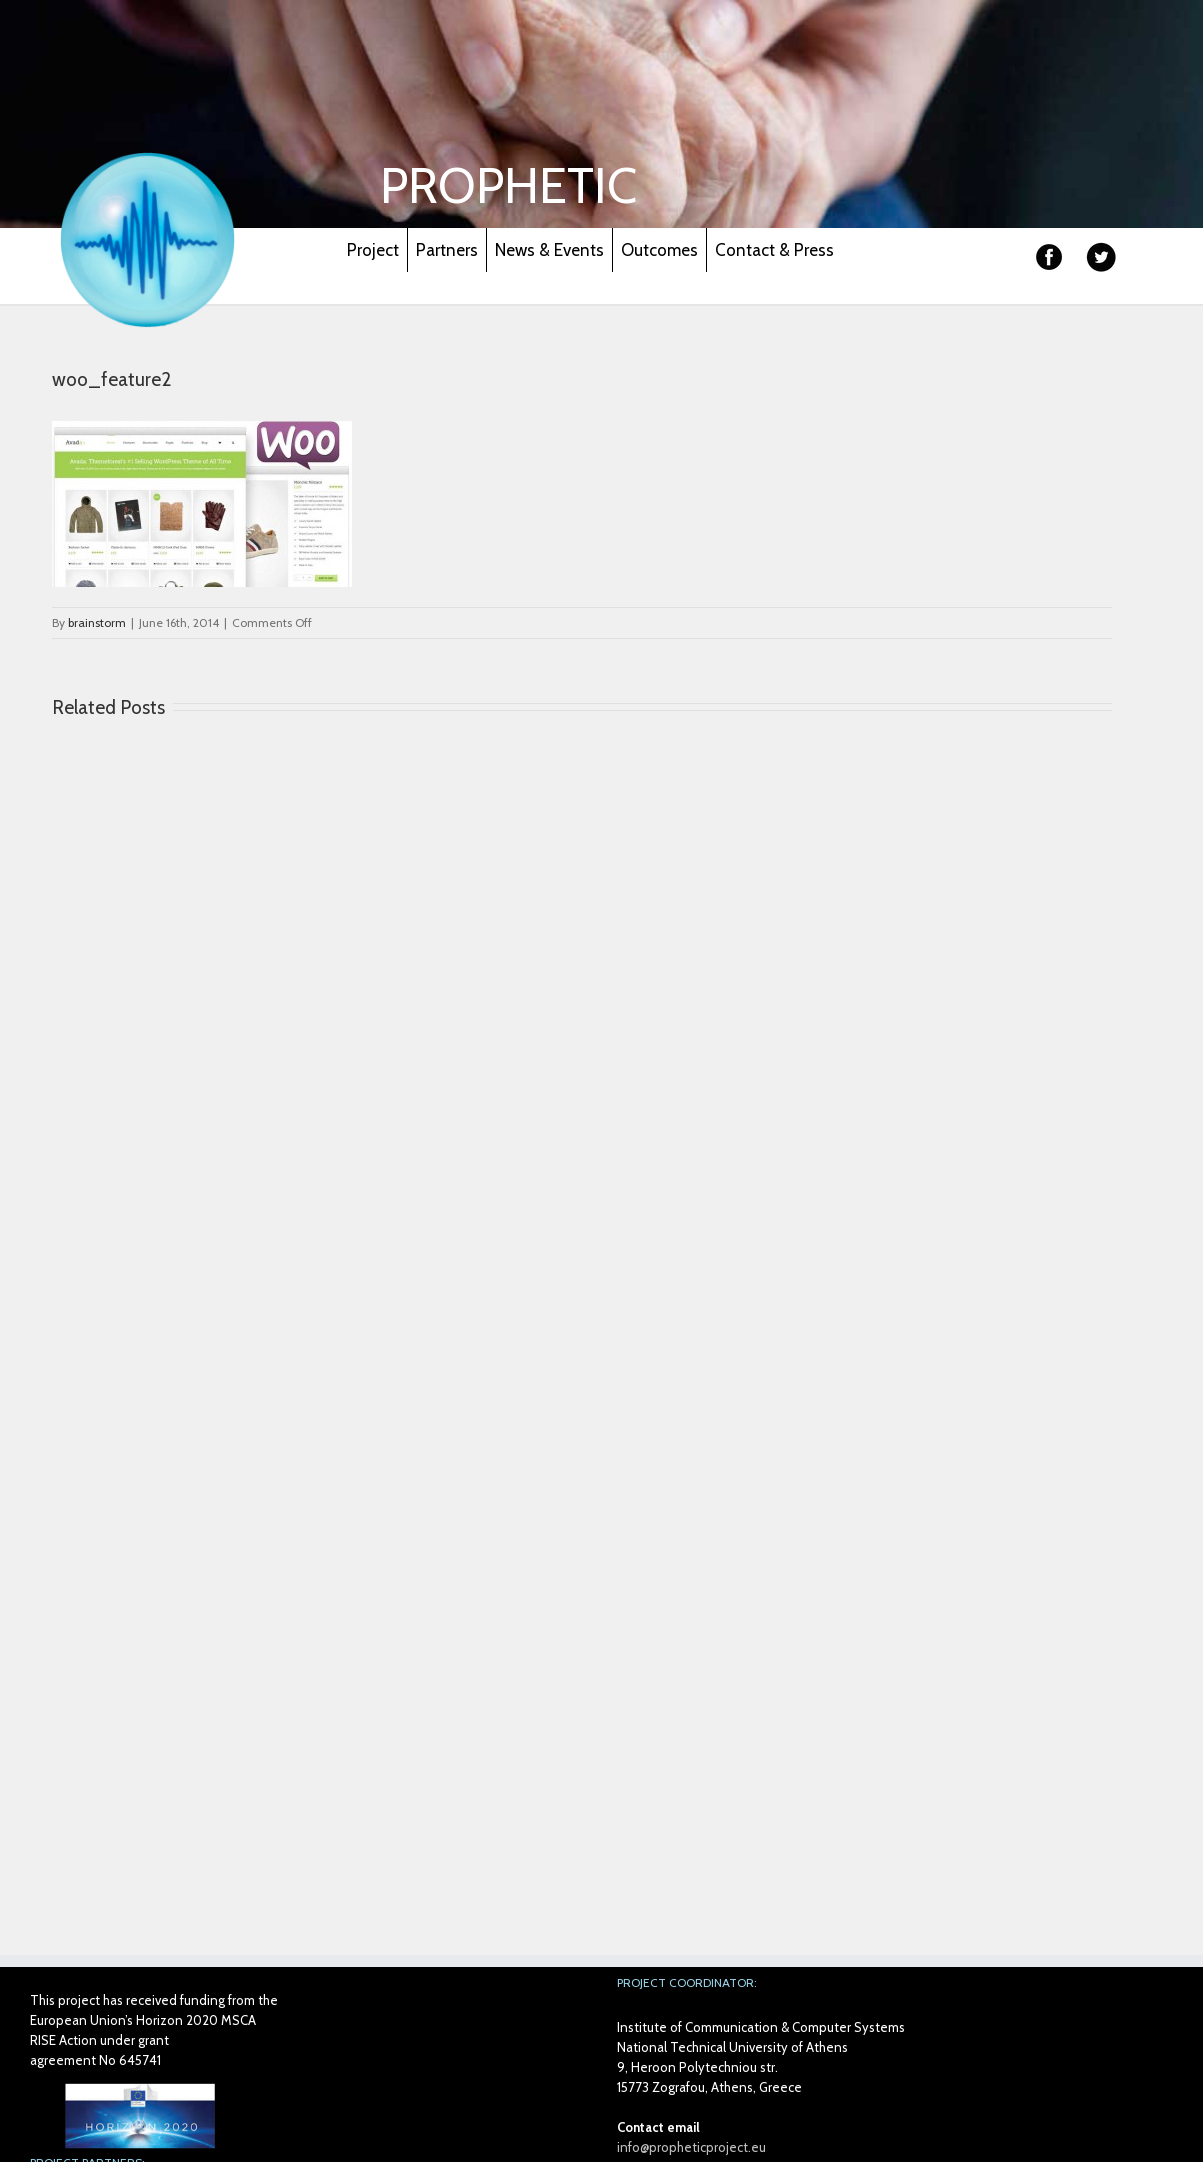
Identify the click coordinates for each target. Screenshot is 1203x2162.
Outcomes (659, 250)
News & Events (549, 250)
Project (373, 250)
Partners (447, 250)
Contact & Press (774, 250)
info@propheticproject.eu (691, 2147)
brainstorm (97, 622)
